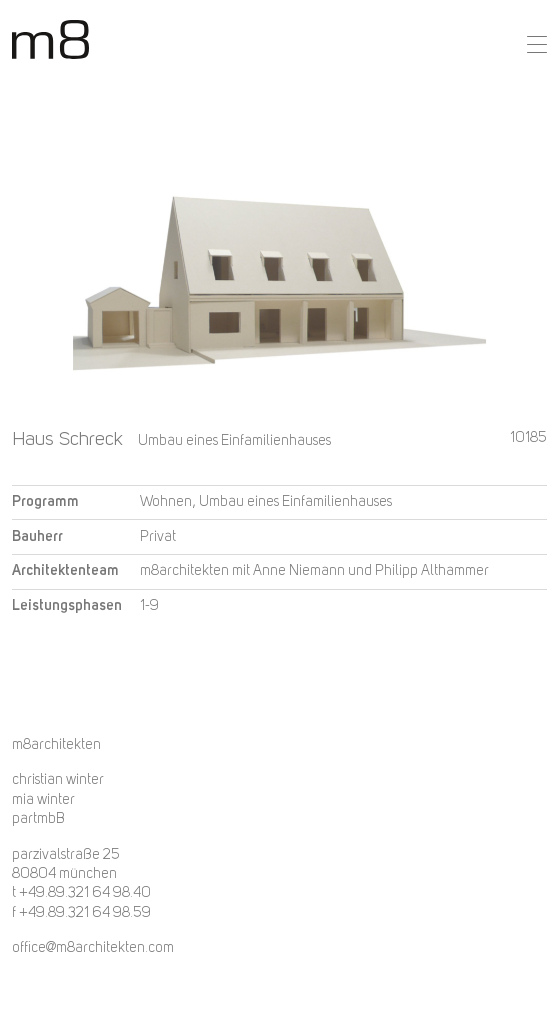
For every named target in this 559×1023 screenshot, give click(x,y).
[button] (537, 44)
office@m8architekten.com (93, 948)
